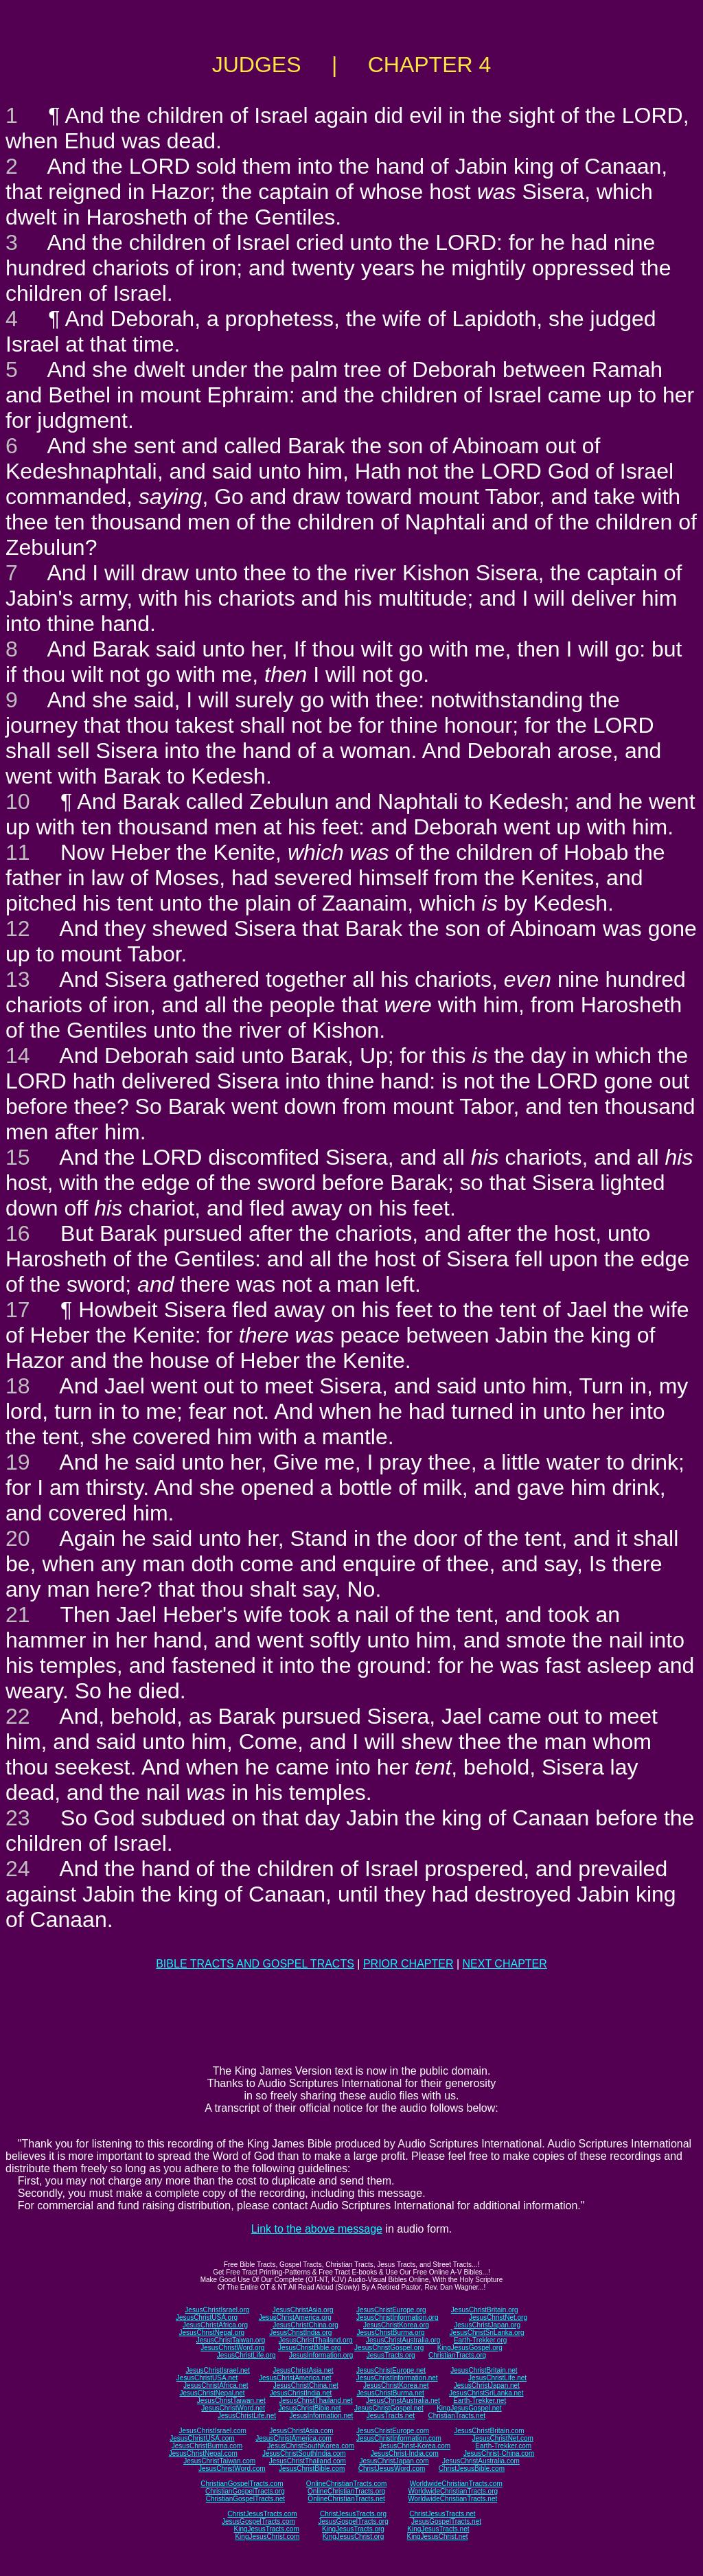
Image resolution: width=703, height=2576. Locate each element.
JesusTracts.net (391, 2415)
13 (17, 979)
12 (17, 928)
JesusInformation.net (321, 2415)
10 (17, 801)
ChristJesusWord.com (392, 2468)
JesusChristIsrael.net (217, 2370)
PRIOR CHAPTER (408, 1964)
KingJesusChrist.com (267, 2536)
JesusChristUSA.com (202, 2438)
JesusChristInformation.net (397, 2378)
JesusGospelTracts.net (446, 2521)
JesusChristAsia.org (303, 2310)
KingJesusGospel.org (470, 2347)
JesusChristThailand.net (315, 2400)
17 (17, 1309)
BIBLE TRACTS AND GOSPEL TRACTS (255, 1964)
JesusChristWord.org (232, 2347)
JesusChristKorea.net (396, 2385)
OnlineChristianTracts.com (346, 2483)
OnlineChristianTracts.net (346, 2499)
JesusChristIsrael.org (217, 2310)
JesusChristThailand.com (307, 2461)
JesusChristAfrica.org (215, 2325)
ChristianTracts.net (456, 2415)
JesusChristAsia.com (301, 2431)
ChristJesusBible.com (472, 2468)
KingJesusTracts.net (438, 2529)
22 (17, 1716)
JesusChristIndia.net (301, 2393)
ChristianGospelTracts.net (245, 2499)
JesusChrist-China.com (498, 2453)
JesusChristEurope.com (392, 2431)
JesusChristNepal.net (212, 2393)
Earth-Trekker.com (503, 2446)
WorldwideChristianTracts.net (452, 2499)
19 (17, 1462)
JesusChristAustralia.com (481, 2461)
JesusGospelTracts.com (258, 2521)
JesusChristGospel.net (389, 2408)
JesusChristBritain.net (483, 2370)
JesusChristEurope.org (391, 2310)
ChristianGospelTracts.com (241, 2483)
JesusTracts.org (391, 2355)
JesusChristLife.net (497, 2378)
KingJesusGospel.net (469, 2408)
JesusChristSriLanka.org (487, 2332)
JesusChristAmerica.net (295, 2378)
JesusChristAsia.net (303, 2370)
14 (17, 1055)
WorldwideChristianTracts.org (453, 2491)
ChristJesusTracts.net (442, 2514)
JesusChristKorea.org (396, 2325)
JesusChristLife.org (246, 2355)
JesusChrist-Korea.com (414, 2446)
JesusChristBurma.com (207, 2446)
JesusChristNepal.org (211, 2332)
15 (17, 1157)
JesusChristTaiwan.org (231, 2340)
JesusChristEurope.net (391, 2370)
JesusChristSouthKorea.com (310, 2446)
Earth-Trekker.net (479, 2400)
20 (17, 1538)
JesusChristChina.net (305, 2385)
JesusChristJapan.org (487, 2325)
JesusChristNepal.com (203, 2453)
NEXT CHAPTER (505, 1964)
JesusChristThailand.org (316, 2340)
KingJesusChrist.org (353, 2536)
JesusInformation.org (321, 2355)
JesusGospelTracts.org (353, 2521)
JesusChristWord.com (232, 2468)
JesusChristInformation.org (397, 2317)
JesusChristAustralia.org (403, 2340)
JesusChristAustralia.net (403, 2400)
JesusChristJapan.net (487, 2385)
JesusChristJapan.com (393, 2461)
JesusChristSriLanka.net (486, 2393)
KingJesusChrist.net (437, 2536)
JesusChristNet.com (502, 2438)
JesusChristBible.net (309, 2408)
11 (17, 852)
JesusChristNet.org (498, 2317)
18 (17, 1386)
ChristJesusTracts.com (262, 2514)
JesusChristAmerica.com (293, 2438)
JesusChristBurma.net (390, 2393)
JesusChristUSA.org (207, 2317)
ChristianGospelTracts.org (245, 2491)
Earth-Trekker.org (480, 2340)
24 (17, 1868)
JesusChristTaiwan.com (219, 2461)
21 (17, 1614)
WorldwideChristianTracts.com (456, 2483)
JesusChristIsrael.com (212, 2431)
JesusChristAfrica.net (215, 2385)
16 (17, 1233)
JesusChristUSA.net (207, 2378)
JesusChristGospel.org (389, 2347)
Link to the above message (316, 2229)
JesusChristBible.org (309, 2347)
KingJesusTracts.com (266, 2529)
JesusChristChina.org (305, 2325)
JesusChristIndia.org (300, 2332)
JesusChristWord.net (233, 2408)
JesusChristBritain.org (484, 2310)
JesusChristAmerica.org (295, 2317)
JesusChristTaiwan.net (231, 2400)
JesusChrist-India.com (405, 2453)
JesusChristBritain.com (489, 2431)
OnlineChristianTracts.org (346, 2491)
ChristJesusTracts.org (353, 2514)
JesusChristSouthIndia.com (304, 2453)
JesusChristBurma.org (391, 2332)
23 (17, 1817)
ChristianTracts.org (457, 2355)
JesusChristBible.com (312, 2468)
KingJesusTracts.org (353, 2529)
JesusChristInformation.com (398, 2438)
